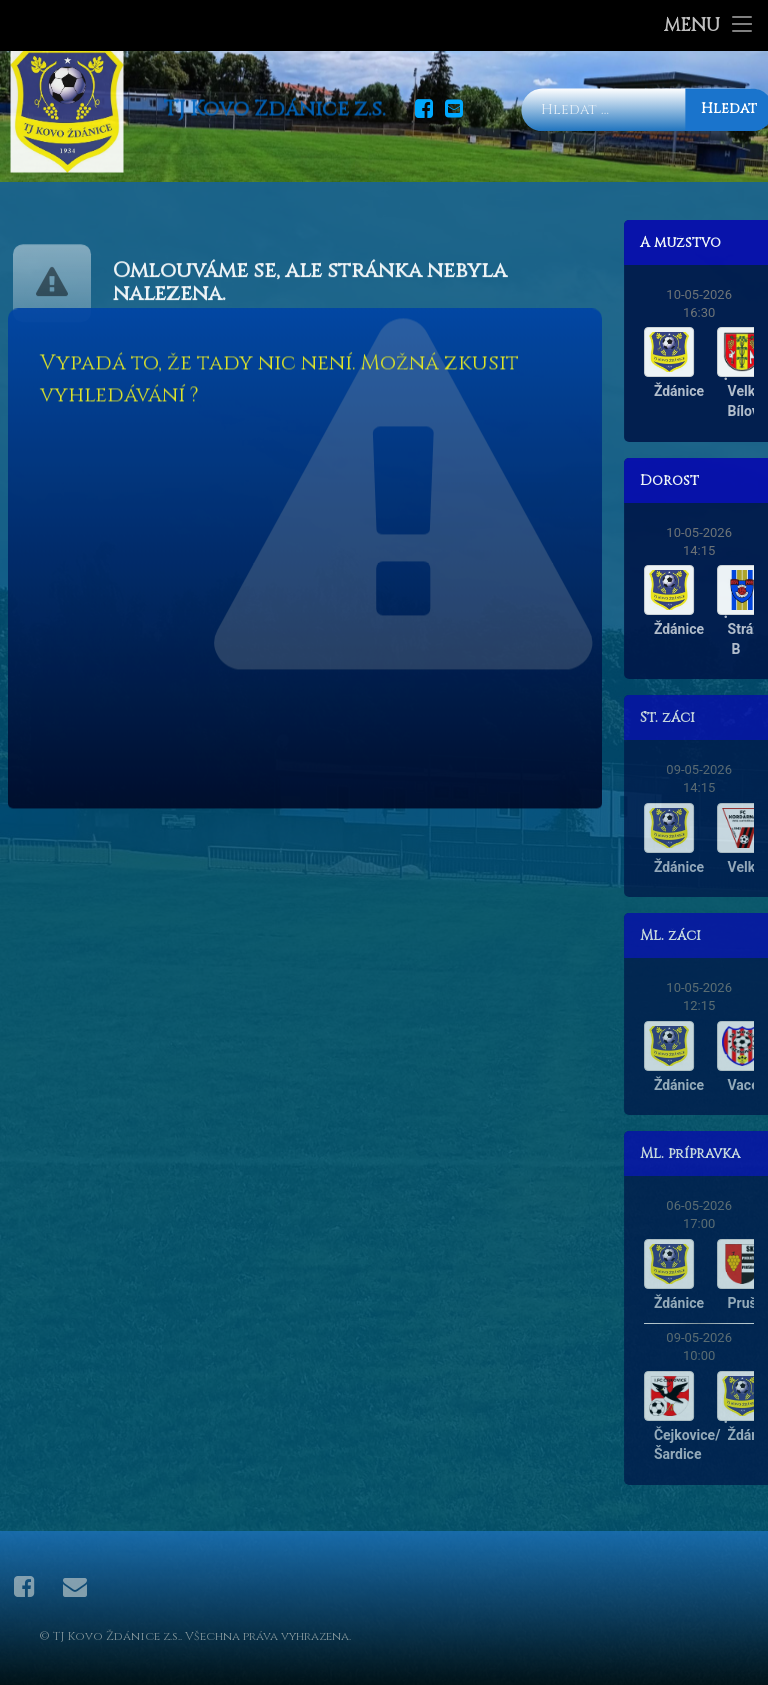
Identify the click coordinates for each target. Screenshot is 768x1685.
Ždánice (700, 391)
